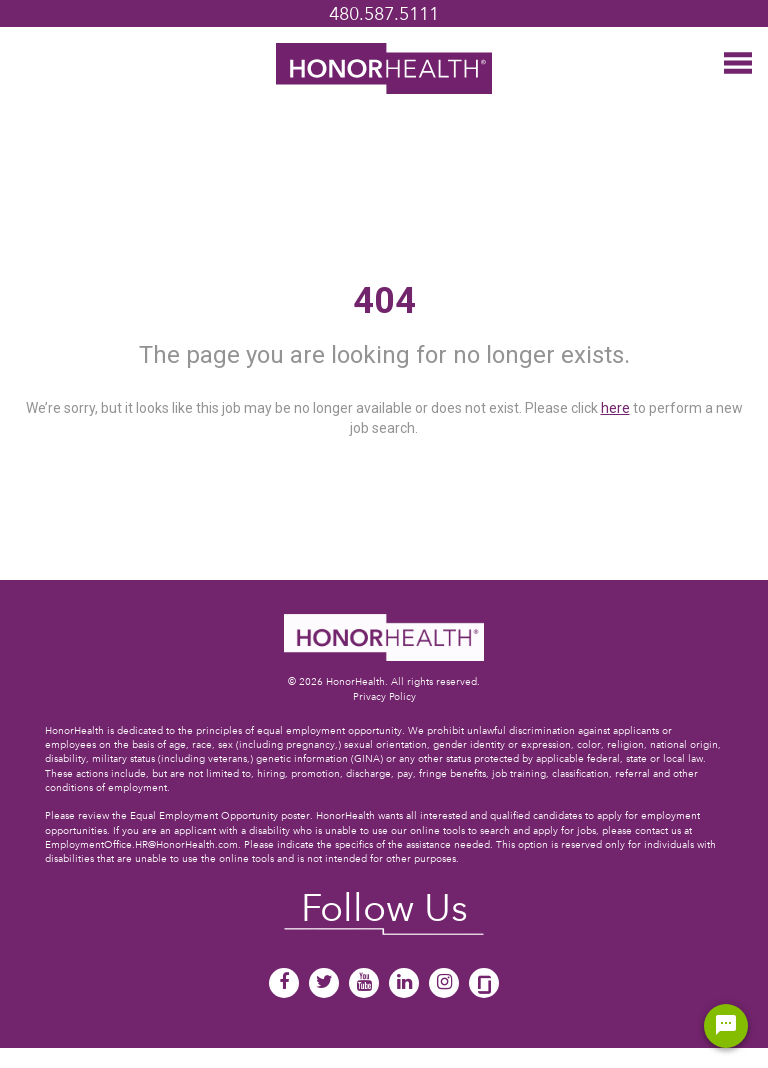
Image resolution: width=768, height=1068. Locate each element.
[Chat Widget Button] (726, 1026)
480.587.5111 (384, 13)
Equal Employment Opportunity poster (220, 815)
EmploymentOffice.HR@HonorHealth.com (141, 844)
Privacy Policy (384, 696)
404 (384, 301)
